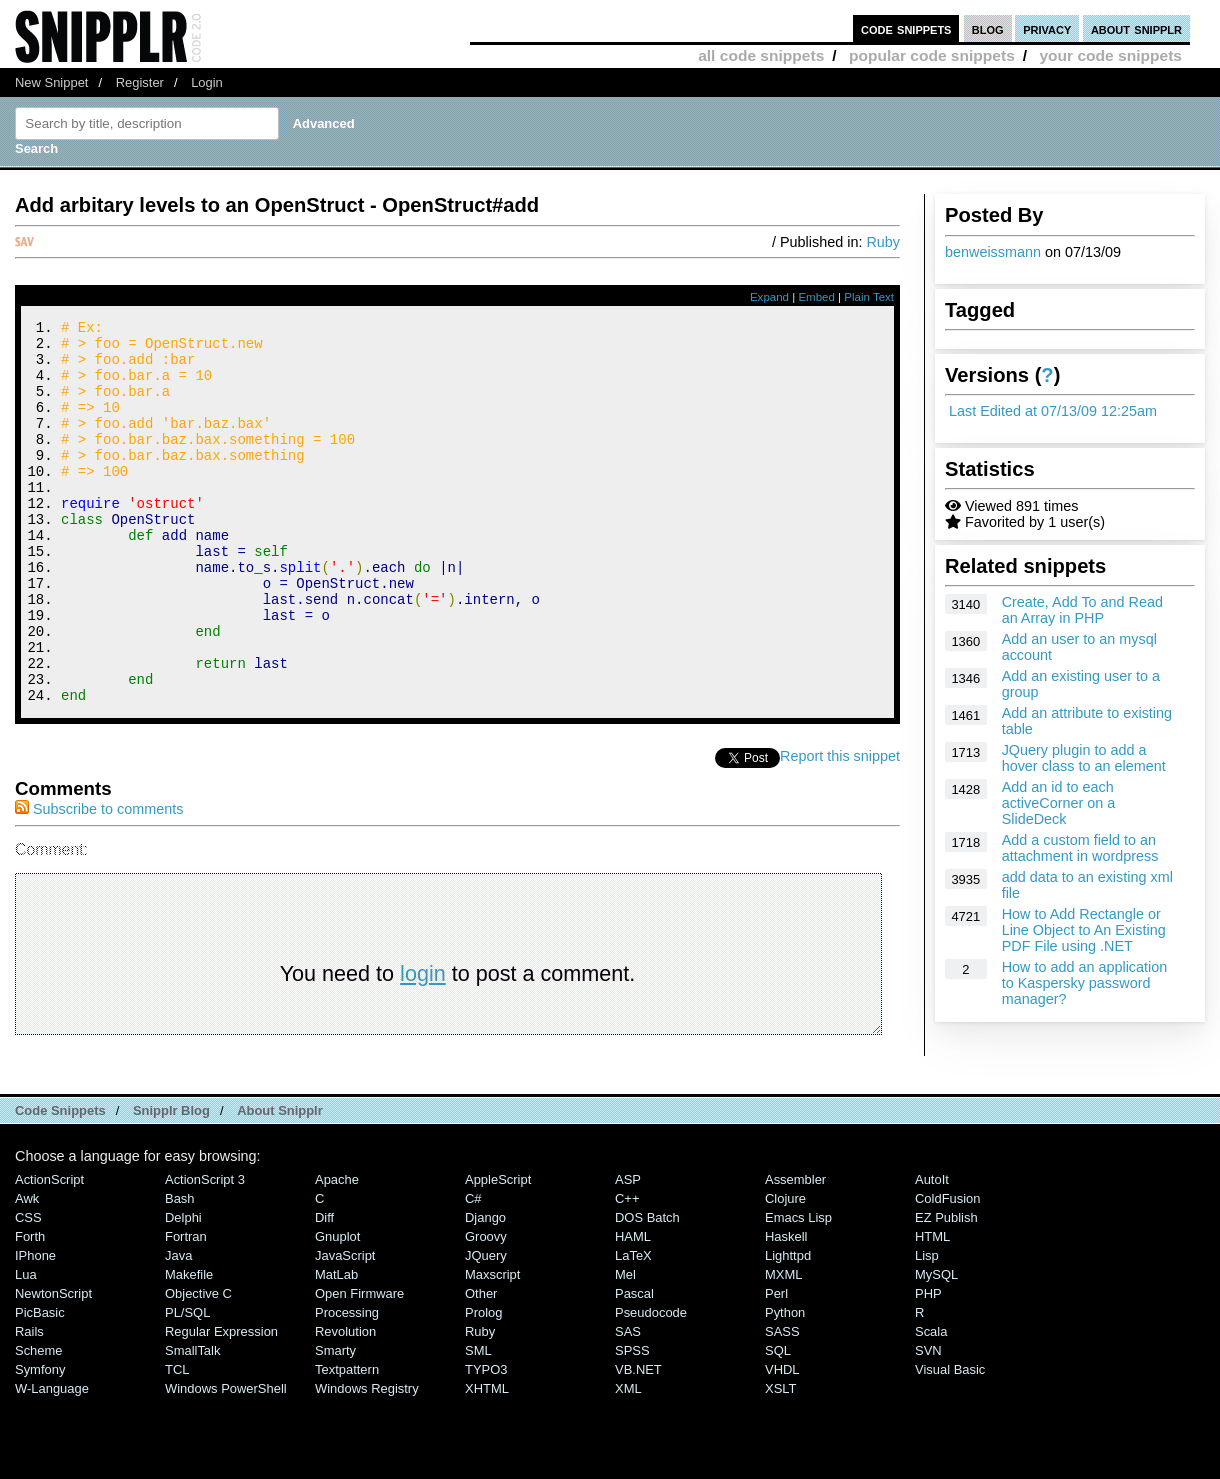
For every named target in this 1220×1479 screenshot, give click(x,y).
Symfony (40, 1441)
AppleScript (498, 1251)
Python (785, 1384)
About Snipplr (280, 1182)
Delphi (183, 1289)
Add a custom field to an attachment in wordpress (1080, 848)
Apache (337, 1251)
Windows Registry (367, 1460)
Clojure (785, 1270)
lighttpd (788, 1327)
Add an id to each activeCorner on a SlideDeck (1059, 803)
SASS (782, 1403)
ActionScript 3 (205, 1251)
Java (178, 1327)
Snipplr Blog (171, 1182)
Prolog (483, 1384)
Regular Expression (221, 1403)
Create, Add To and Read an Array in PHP (1082, 610)
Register (140, 82)
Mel (625, 1346)
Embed (816, 297)
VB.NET (638, 1441)
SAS (628, 1403)
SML (478, 1422)
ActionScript (49, 1251)
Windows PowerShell (226, 1460)
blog (988, 28)
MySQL (936, 1346)
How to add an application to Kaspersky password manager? (1085, 983)
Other (481, 1365)
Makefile (189, 1346)
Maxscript (492, 1346)
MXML (783, 1346)
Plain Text (869, 297)
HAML (633, 1308)
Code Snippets (60, 1182)
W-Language (52, 1460)
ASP (628, 1251)
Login (207, 82)
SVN (928, 1422)
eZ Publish (946, 1289)
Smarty (335, 1422)
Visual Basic (950, 1441)
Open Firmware (359, 1365)
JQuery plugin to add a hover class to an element (1084, 758)
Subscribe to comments (99, 881)
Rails (29, 1403)
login (423, 1045)
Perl (776, 1365)
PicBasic (40, 1384)
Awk (27, 1270)
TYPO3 (486, 1441)
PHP (928, 1365)
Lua (26, 1346)
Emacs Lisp (798, 1289)
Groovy (486, 1308)
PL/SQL (187, 1384)
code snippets (906, 28)
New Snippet (51, 82)
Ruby (883, 242)
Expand (769, 297)
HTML (932, 1308)
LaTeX (633, 1327)
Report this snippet (840, 828)
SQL (778, 1422)
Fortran (186, 1308)
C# (473, 1270)
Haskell (786, 1308)
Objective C (198, 1365)
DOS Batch (647, 1289)
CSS (28, 1289)
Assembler (795, 1251)
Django (485, 1289)
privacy (1047, 28)
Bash (180, 1270)
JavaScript (345, 1327)
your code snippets (1110, 55)
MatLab (336, 1346)
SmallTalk (192, 1422)
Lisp (927, 1327)
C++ (627, 1270)
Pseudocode (651, 1384)
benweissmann (993, 252)
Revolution (345, 1403)
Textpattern (347, 1441)
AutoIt (932, 1251)
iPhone (35, 1327)
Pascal (634, 1365)
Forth (30, 1308)
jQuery (486, 1327)
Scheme (39, 1422)
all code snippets (761, 55)
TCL (177, 1441)
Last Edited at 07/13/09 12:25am (1053, 411)
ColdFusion (948, 1270)
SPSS (632, 1422)
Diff (324, 1289)
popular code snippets (932, 55)
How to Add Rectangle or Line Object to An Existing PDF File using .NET (1084, 930)
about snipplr (1136, 28)
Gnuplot (337, 1308)
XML (628, 1460)
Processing (347, 1384)
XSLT (780, 1460)
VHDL (782, 1441)
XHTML (487, 1460)
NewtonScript (53, 1365)
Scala (931, 1403)
